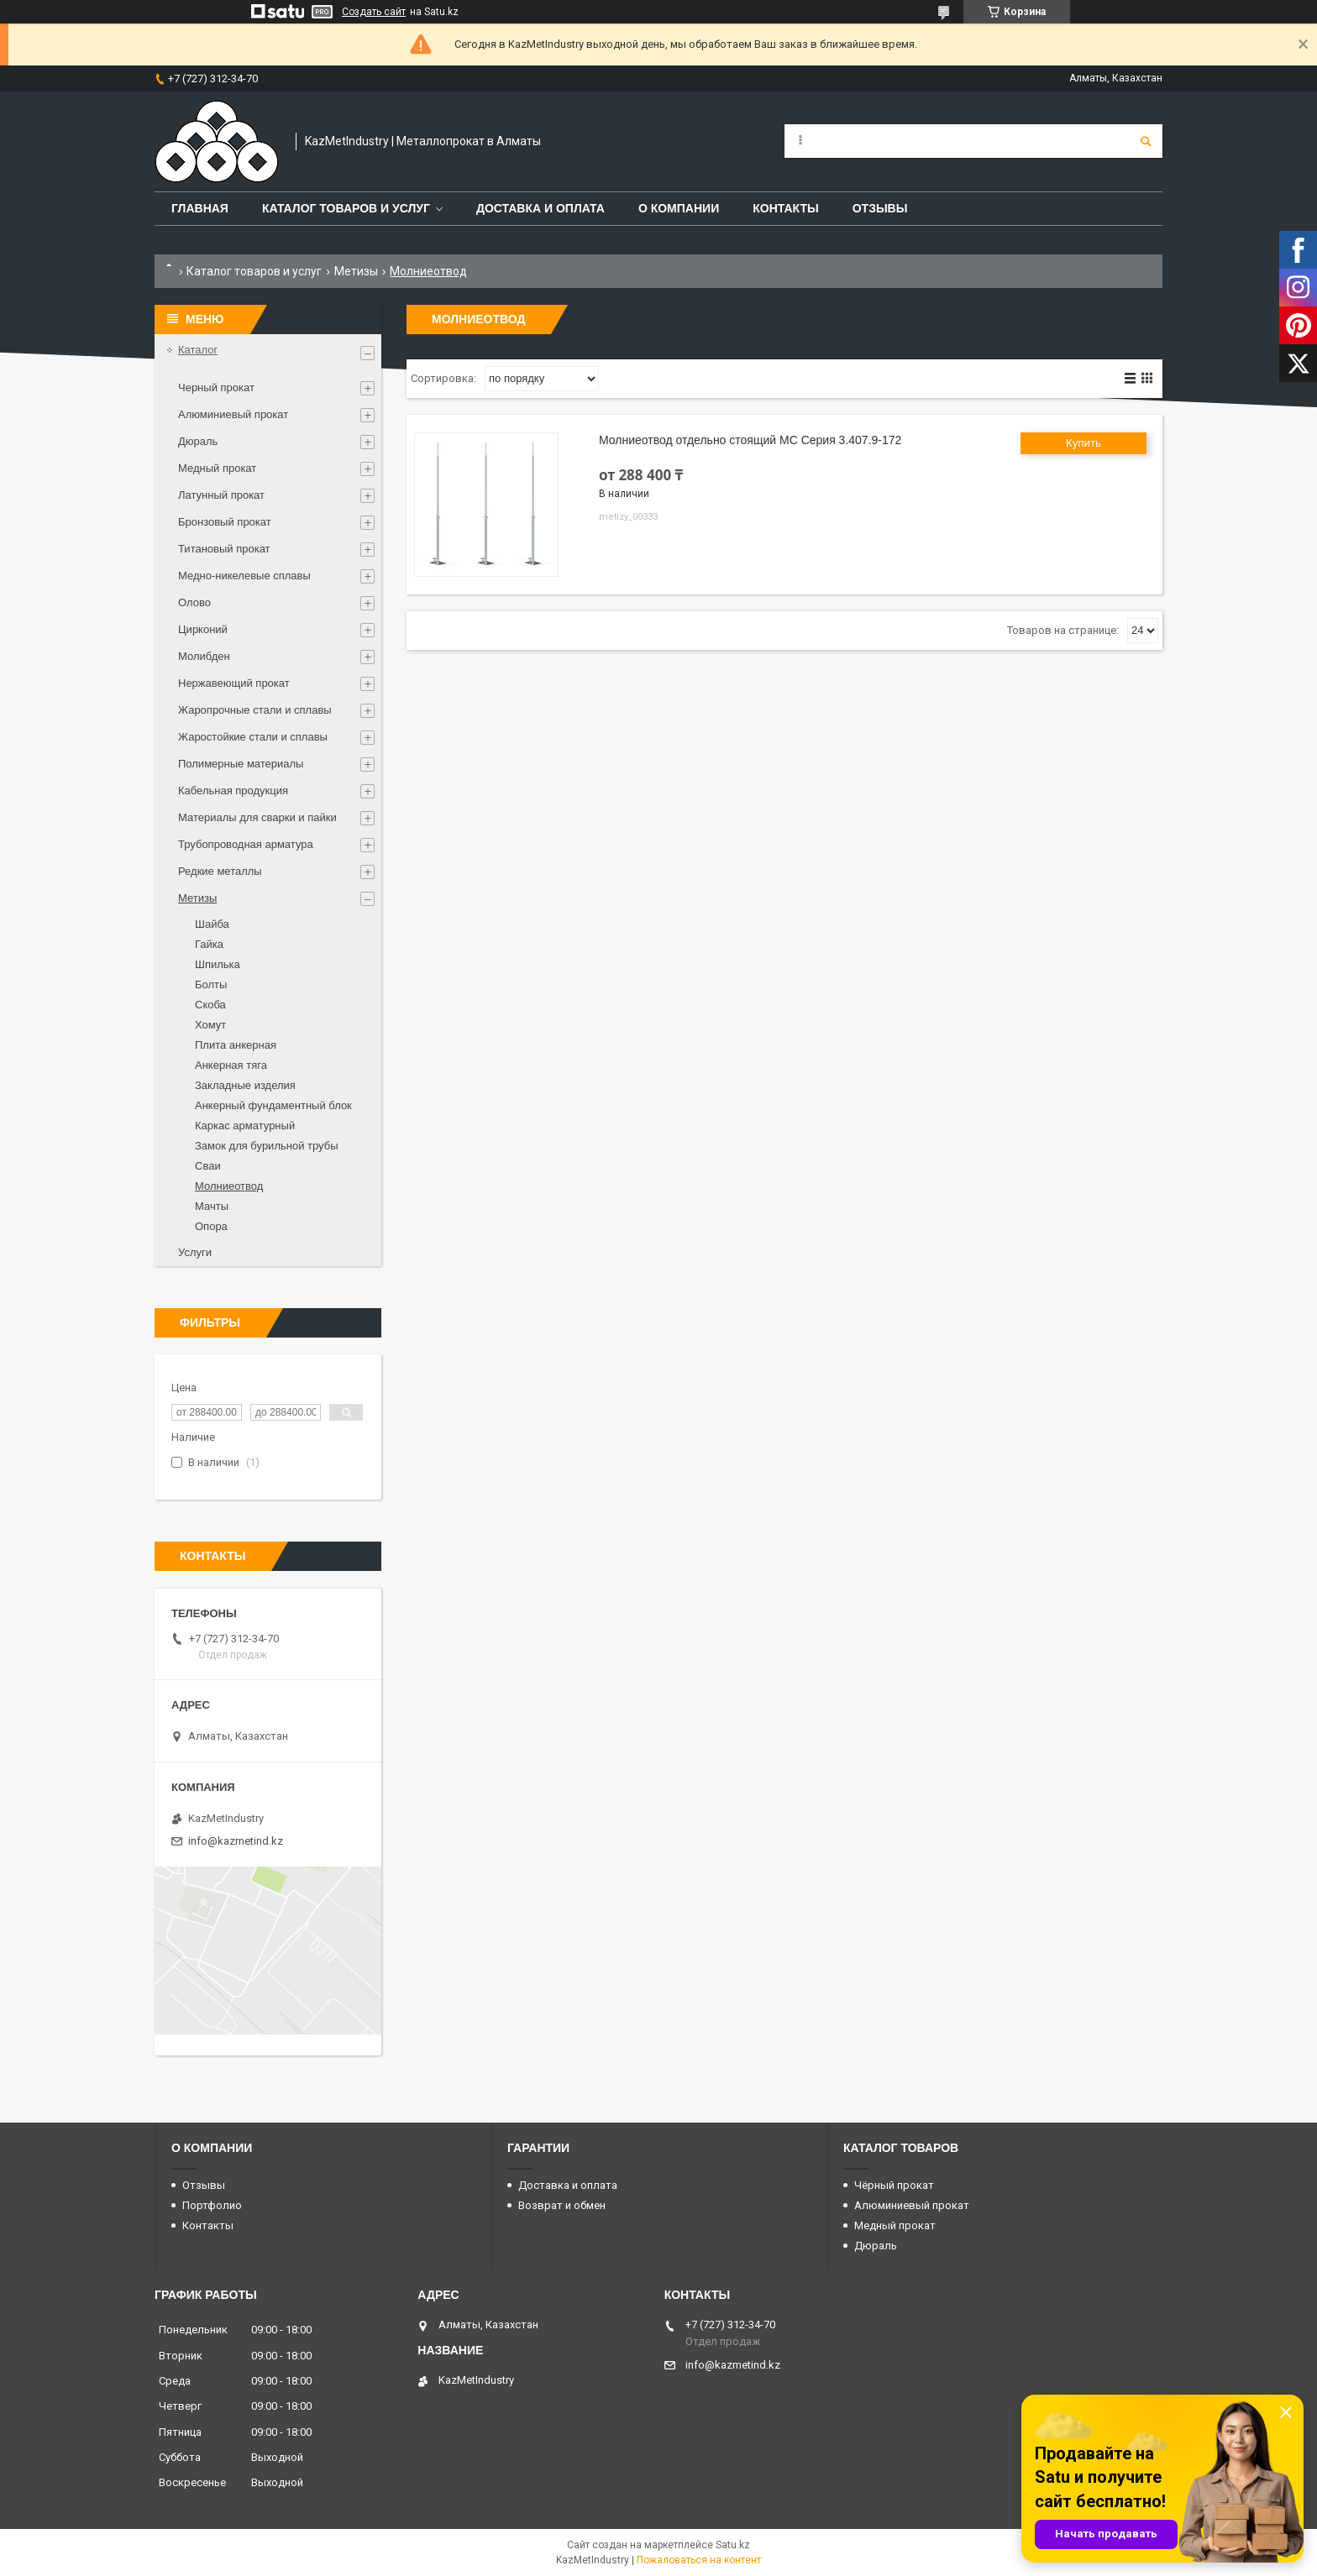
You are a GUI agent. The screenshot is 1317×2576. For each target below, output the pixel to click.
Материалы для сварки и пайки (257, 817)
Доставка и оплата (540, 208)
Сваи (208, 1166)
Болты (211, 984)
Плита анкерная (235, 1045)
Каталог (198, 349)
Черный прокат (216, 387)
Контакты (785, 208)
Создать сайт (374, 12)
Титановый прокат (224, 548)
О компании (678, 208)
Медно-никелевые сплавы (244, 575)
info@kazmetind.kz (235, 1841)
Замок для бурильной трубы (266, 1145)
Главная (199, 208)
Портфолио (212, 2205)
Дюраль (198, 441)
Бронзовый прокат (224, 522)
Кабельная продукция (233, 790)
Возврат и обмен (562, 2205)
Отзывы (880, 208)
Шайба (212, 924)
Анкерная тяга (231, 1065)
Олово (194, 602)
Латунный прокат (221, 495)
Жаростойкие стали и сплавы (253, 736)
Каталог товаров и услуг (346, 208)
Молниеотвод (229, 1186)
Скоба (210, 1004)
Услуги (195, 1252)
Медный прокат (217, 468)
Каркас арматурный (245, 1125)
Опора (211, 1226)
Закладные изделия (245, 1085)
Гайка (209, 944)
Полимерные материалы (240, 763)
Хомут (210, 1024)
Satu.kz (733, 2545)
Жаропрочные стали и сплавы (255, 710)
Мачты (211, 1206)
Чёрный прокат (894, 2185)
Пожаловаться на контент (699, 2560)
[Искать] (1145, 141)
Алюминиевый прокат (233, 414)
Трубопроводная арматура (245, 844)
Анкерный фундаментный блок (273, 1105)
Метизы (356, 271)
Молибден (204, 656)
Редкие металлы (220, 871)
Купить (1083, 443)
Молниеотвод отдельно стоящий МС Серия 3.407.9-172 (750, 440)
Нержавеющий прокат (234, 683)
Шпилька (217, 964)
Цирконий (203, 629)
